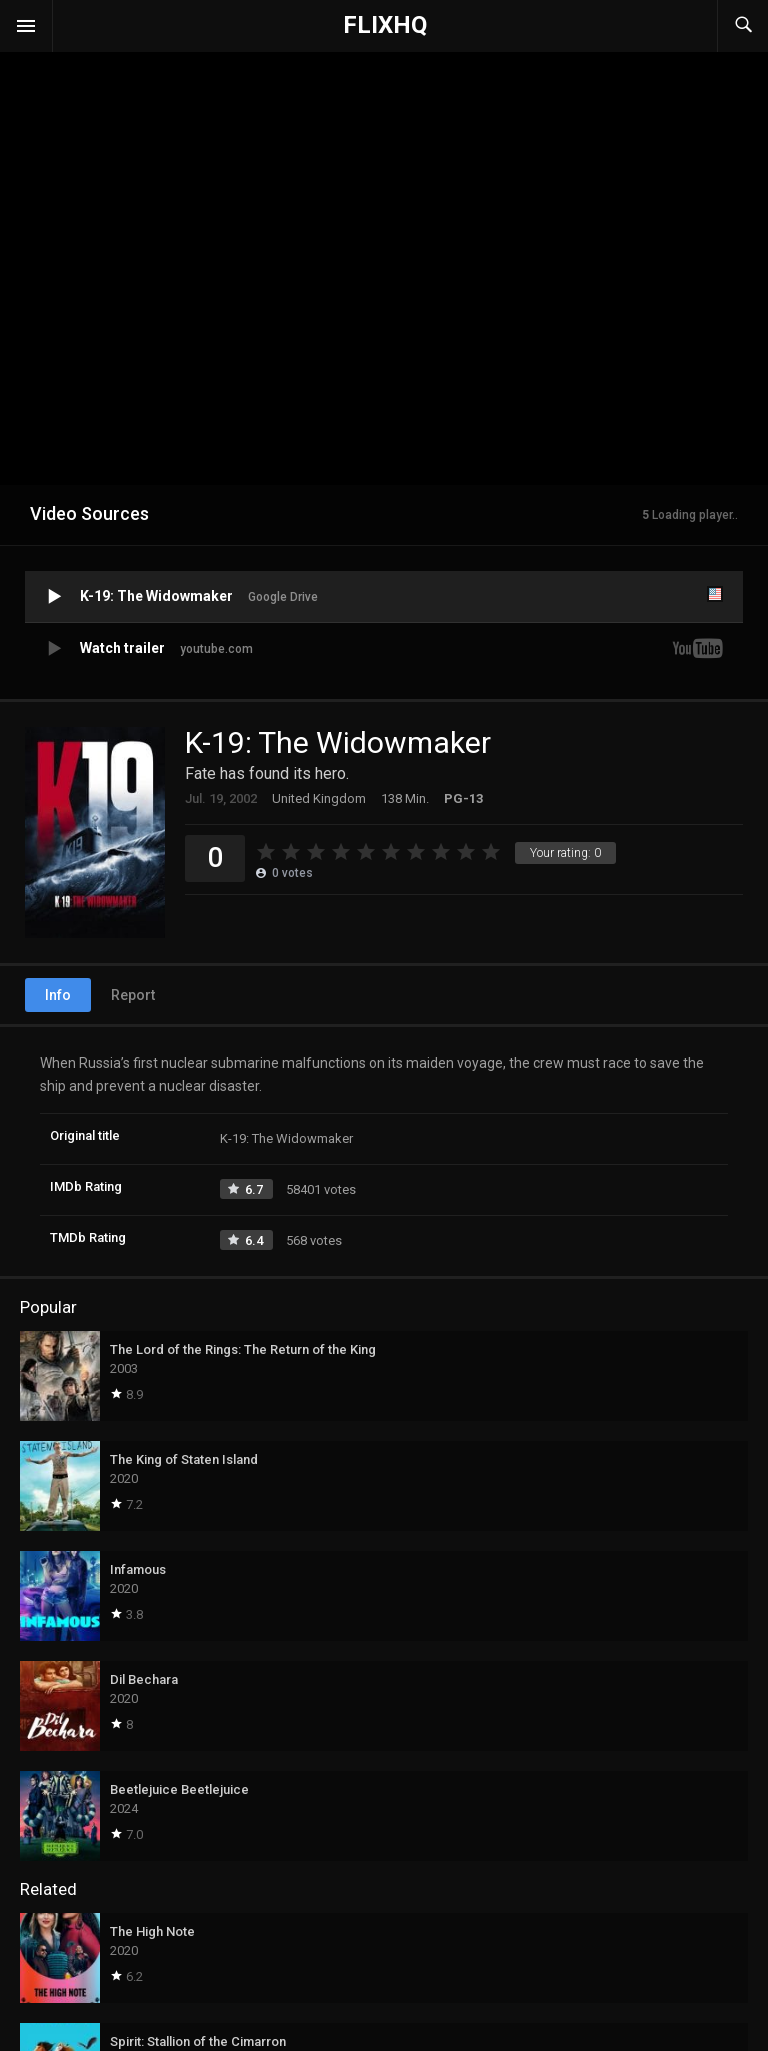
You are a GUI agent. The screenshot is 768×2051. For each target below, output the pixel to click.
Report (133, 995)
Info (58, 995)
